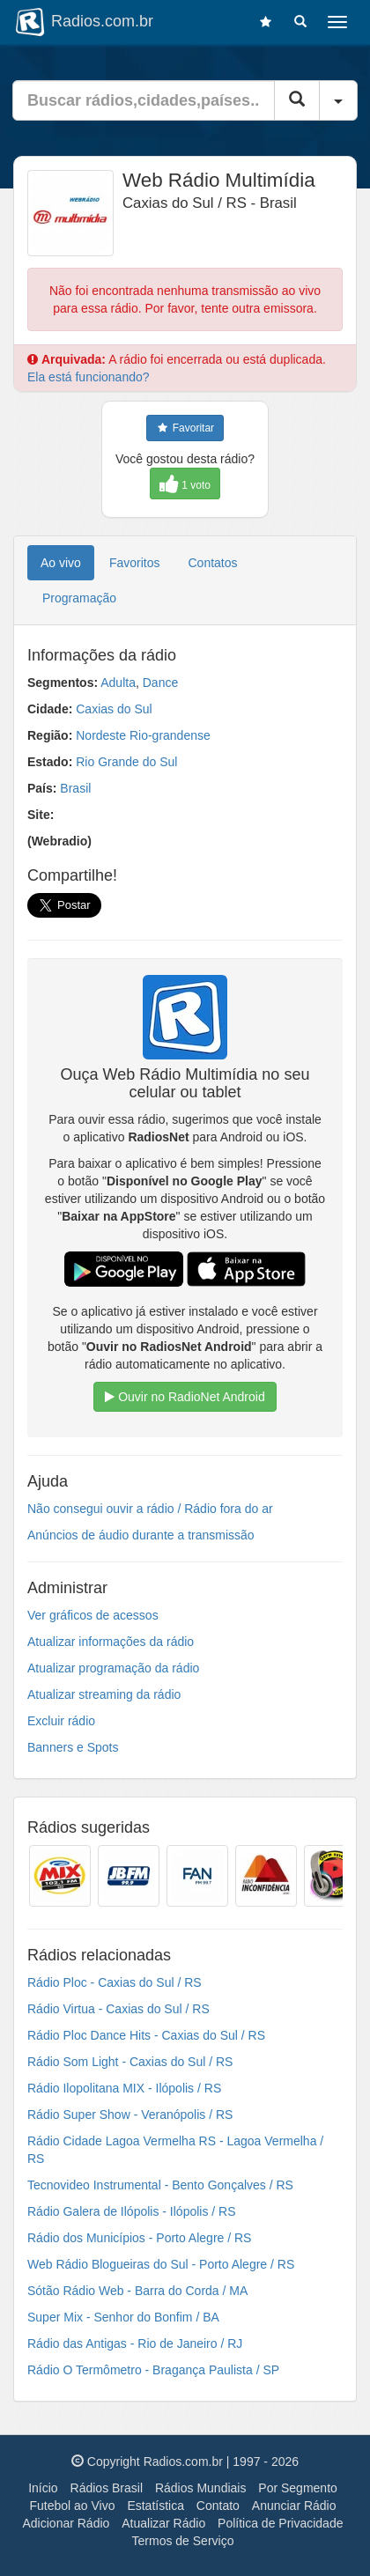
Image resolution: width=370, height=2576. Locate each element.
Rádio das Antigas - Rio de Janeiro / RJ (134, 2343)
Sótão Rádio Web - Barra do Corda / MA (137, 2291)
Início (42, 2488)
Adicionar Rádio (66, 2523)
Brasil (75, 788)
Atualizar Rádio (163, 2523)
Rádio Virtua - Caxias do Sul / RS (118, 2009)
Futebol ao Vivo (72, 2505)
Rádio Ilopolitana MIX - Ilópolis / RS (124, 2088)
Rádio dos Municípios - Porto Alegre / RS (139, 2238)
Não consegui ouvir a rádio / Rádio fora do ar (150, 1509)
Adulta (118, 682)
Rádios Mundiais (201, 2488)
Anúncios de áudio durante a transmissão (141, 1535)
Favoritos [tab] (134, 563)
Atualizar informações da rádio (110, 1642)
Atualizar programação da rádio (113, 1668)
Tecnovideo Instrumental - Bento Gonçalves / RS (160, 2185)
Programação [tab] (79, 598)
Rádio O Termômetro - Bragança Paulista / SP (153, 2370)
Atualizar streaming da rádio (104, 1694)
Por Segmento (297, 2488)
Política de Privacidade (280, 2523)
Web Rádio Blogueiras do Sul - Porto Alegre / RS (160, 2264)
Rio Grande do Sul (126, 762)
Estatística (155, 2505)
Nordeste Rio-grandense (143, 735)
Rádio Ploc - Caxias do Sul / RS (114, 1982)
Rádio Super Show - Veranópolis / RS (130, 2114)
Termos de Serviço (183, 2541)
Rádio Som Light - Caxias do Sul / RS (130, 2062)
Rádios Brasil (106, 2488)
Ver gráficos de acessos (93, 1615)
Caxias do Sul (114, 709)
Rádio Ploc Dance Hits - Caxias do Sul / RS (146, 2035)
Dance (160, 682)
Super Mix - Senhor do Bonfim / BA (123, 2317)
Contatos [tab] (213, 563)
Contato (218, 2505)
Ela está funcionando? (88, 377)
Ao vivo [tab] (61, 563)
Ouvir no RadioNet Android (184, 1397)
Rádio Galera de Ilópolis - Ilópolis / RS (131, 2211)
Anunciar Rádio (294, 2505)
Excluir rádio (61, 1721)
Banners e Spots (73, 1747)
